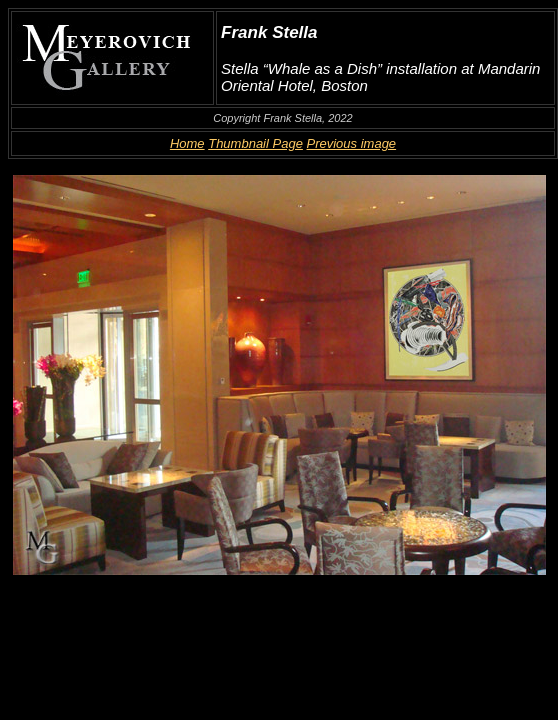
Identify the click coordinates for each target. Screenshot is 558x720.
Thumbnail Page (255, 143)
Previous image (352, 143)
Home (187, 143)
